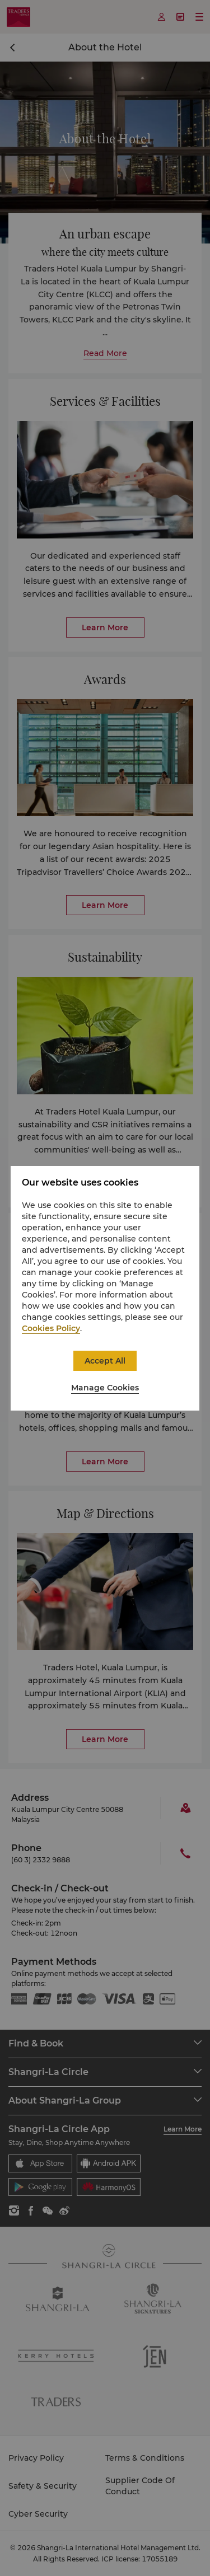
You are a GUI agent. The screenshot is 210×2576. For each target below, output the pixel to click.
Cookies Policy (51, 1328)
